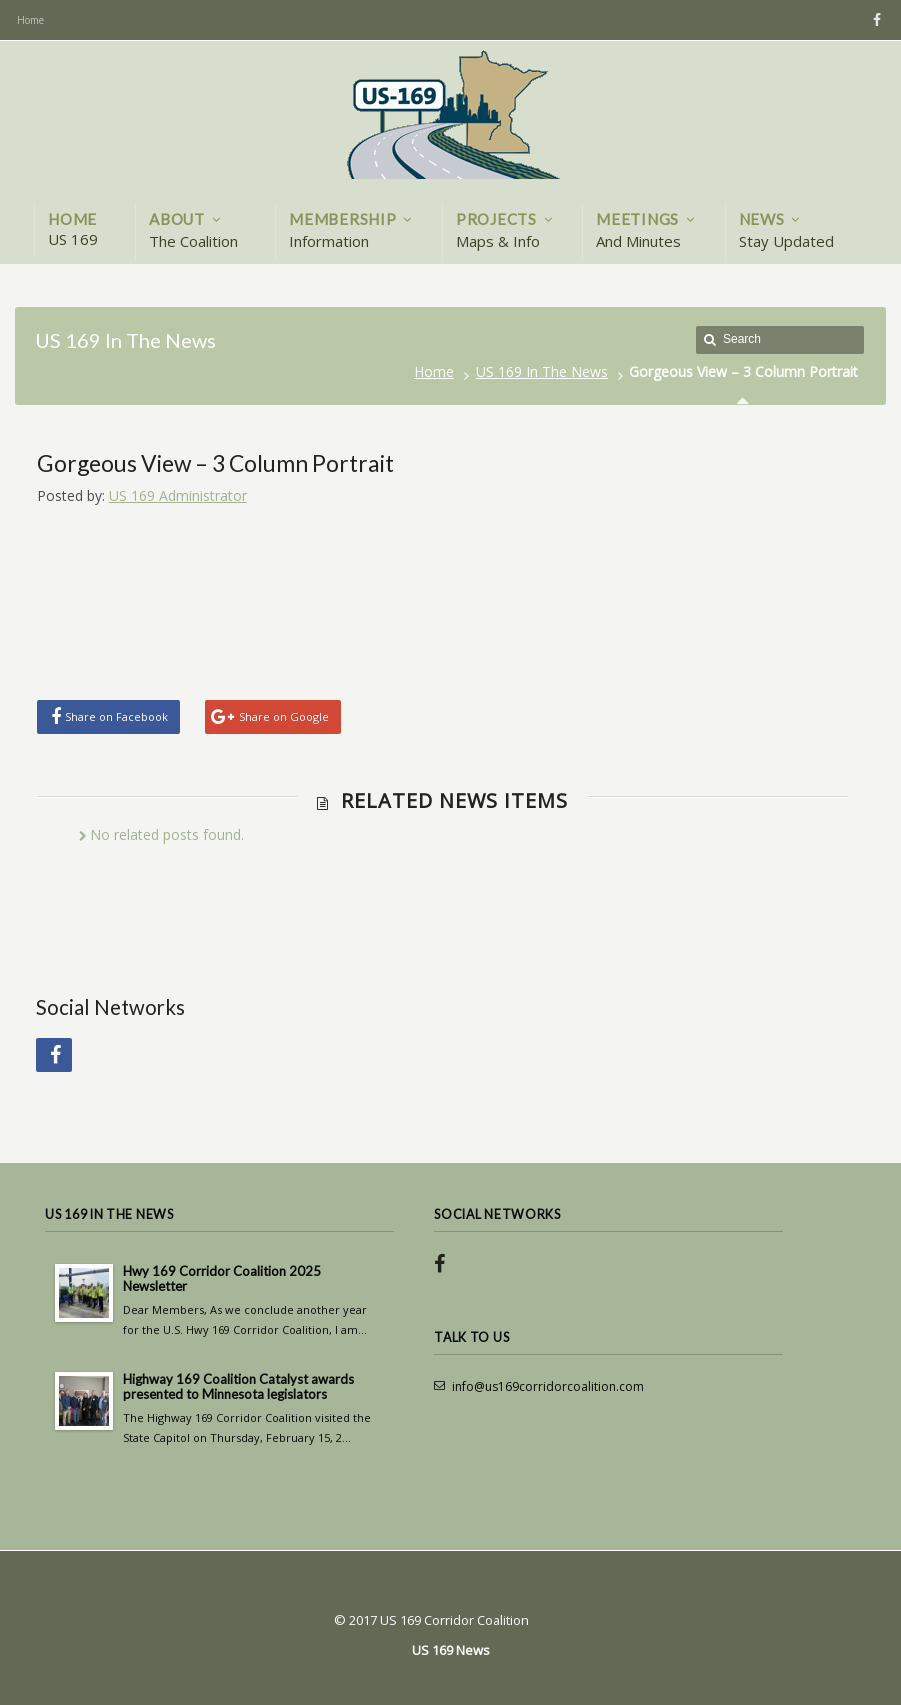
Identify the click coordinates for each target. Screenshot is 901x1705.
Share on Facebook (116, 716)
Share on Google (284, 716)
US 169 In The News (542, 371)
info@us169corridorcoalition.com (548, 1386)
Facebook (874, 20)
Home (434, 371)
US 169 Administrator (178, 495)
